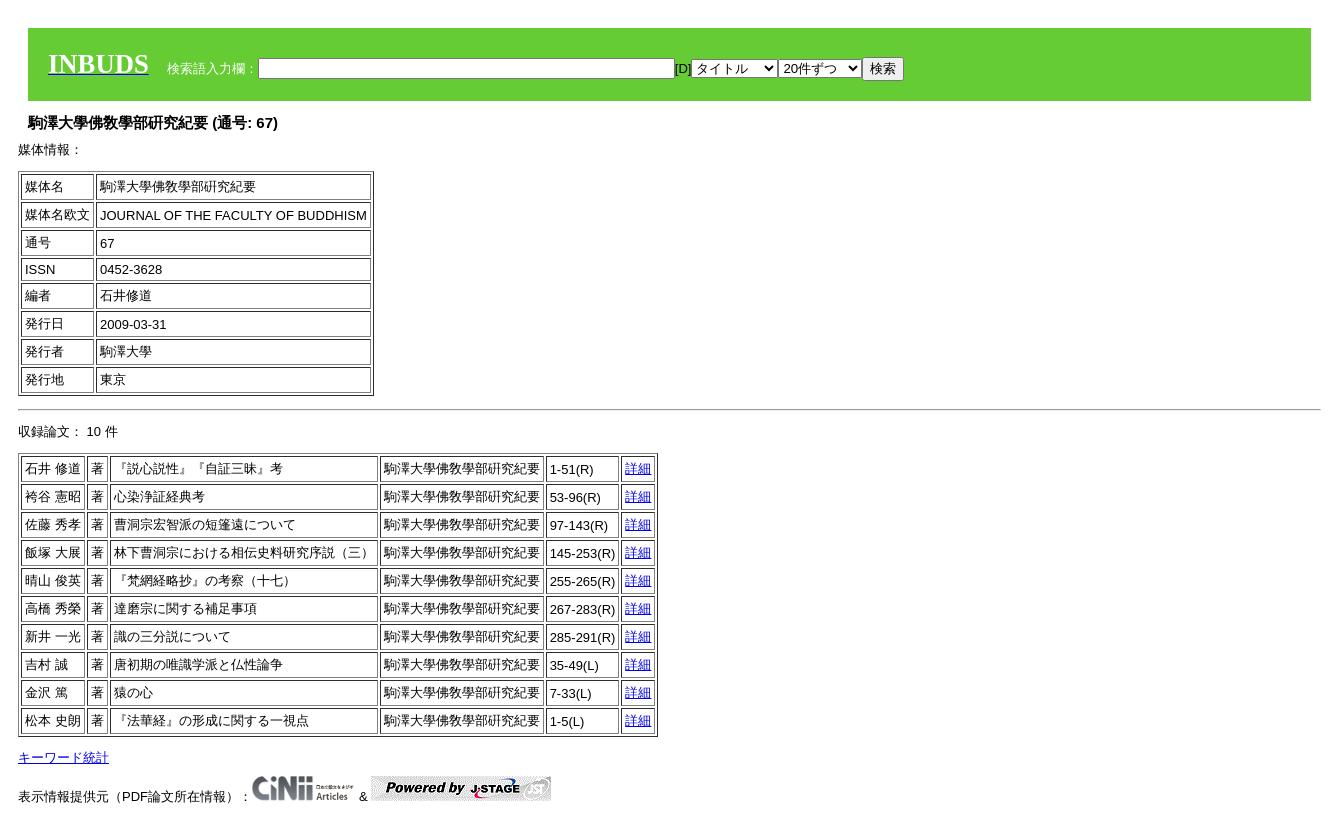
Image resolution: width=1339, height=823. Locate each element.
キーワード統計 (63, 757)
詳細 (638, 468)
